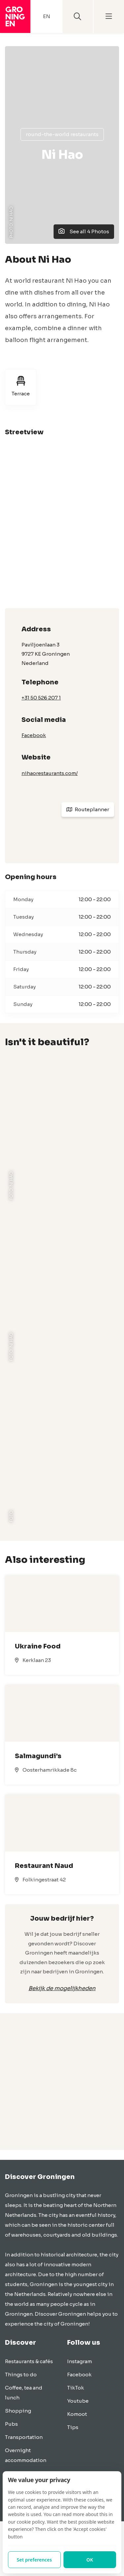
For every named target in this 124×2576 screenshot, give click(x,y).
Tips (72, 2427)
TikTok (75, 2388)
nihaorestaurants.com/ (49, 773)
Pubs (11, 2424)
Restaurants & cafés (29, 2361)
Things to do (21, 2374)
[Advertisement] (62, 2088)
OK (89, 2560)
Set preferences (34, 2560)
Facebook (33, 735)
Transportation (24, 2437)
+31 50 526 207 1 (41, 698)
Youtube (78, 2401)
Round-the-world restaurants (62, 134)
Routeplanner (87, 809)
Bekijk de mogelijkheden (62, 1988)
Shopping (18, 2411)
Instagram (79, 2361)
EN (46, 16)
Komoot (77, 2414)
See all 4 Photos (84, 231)
